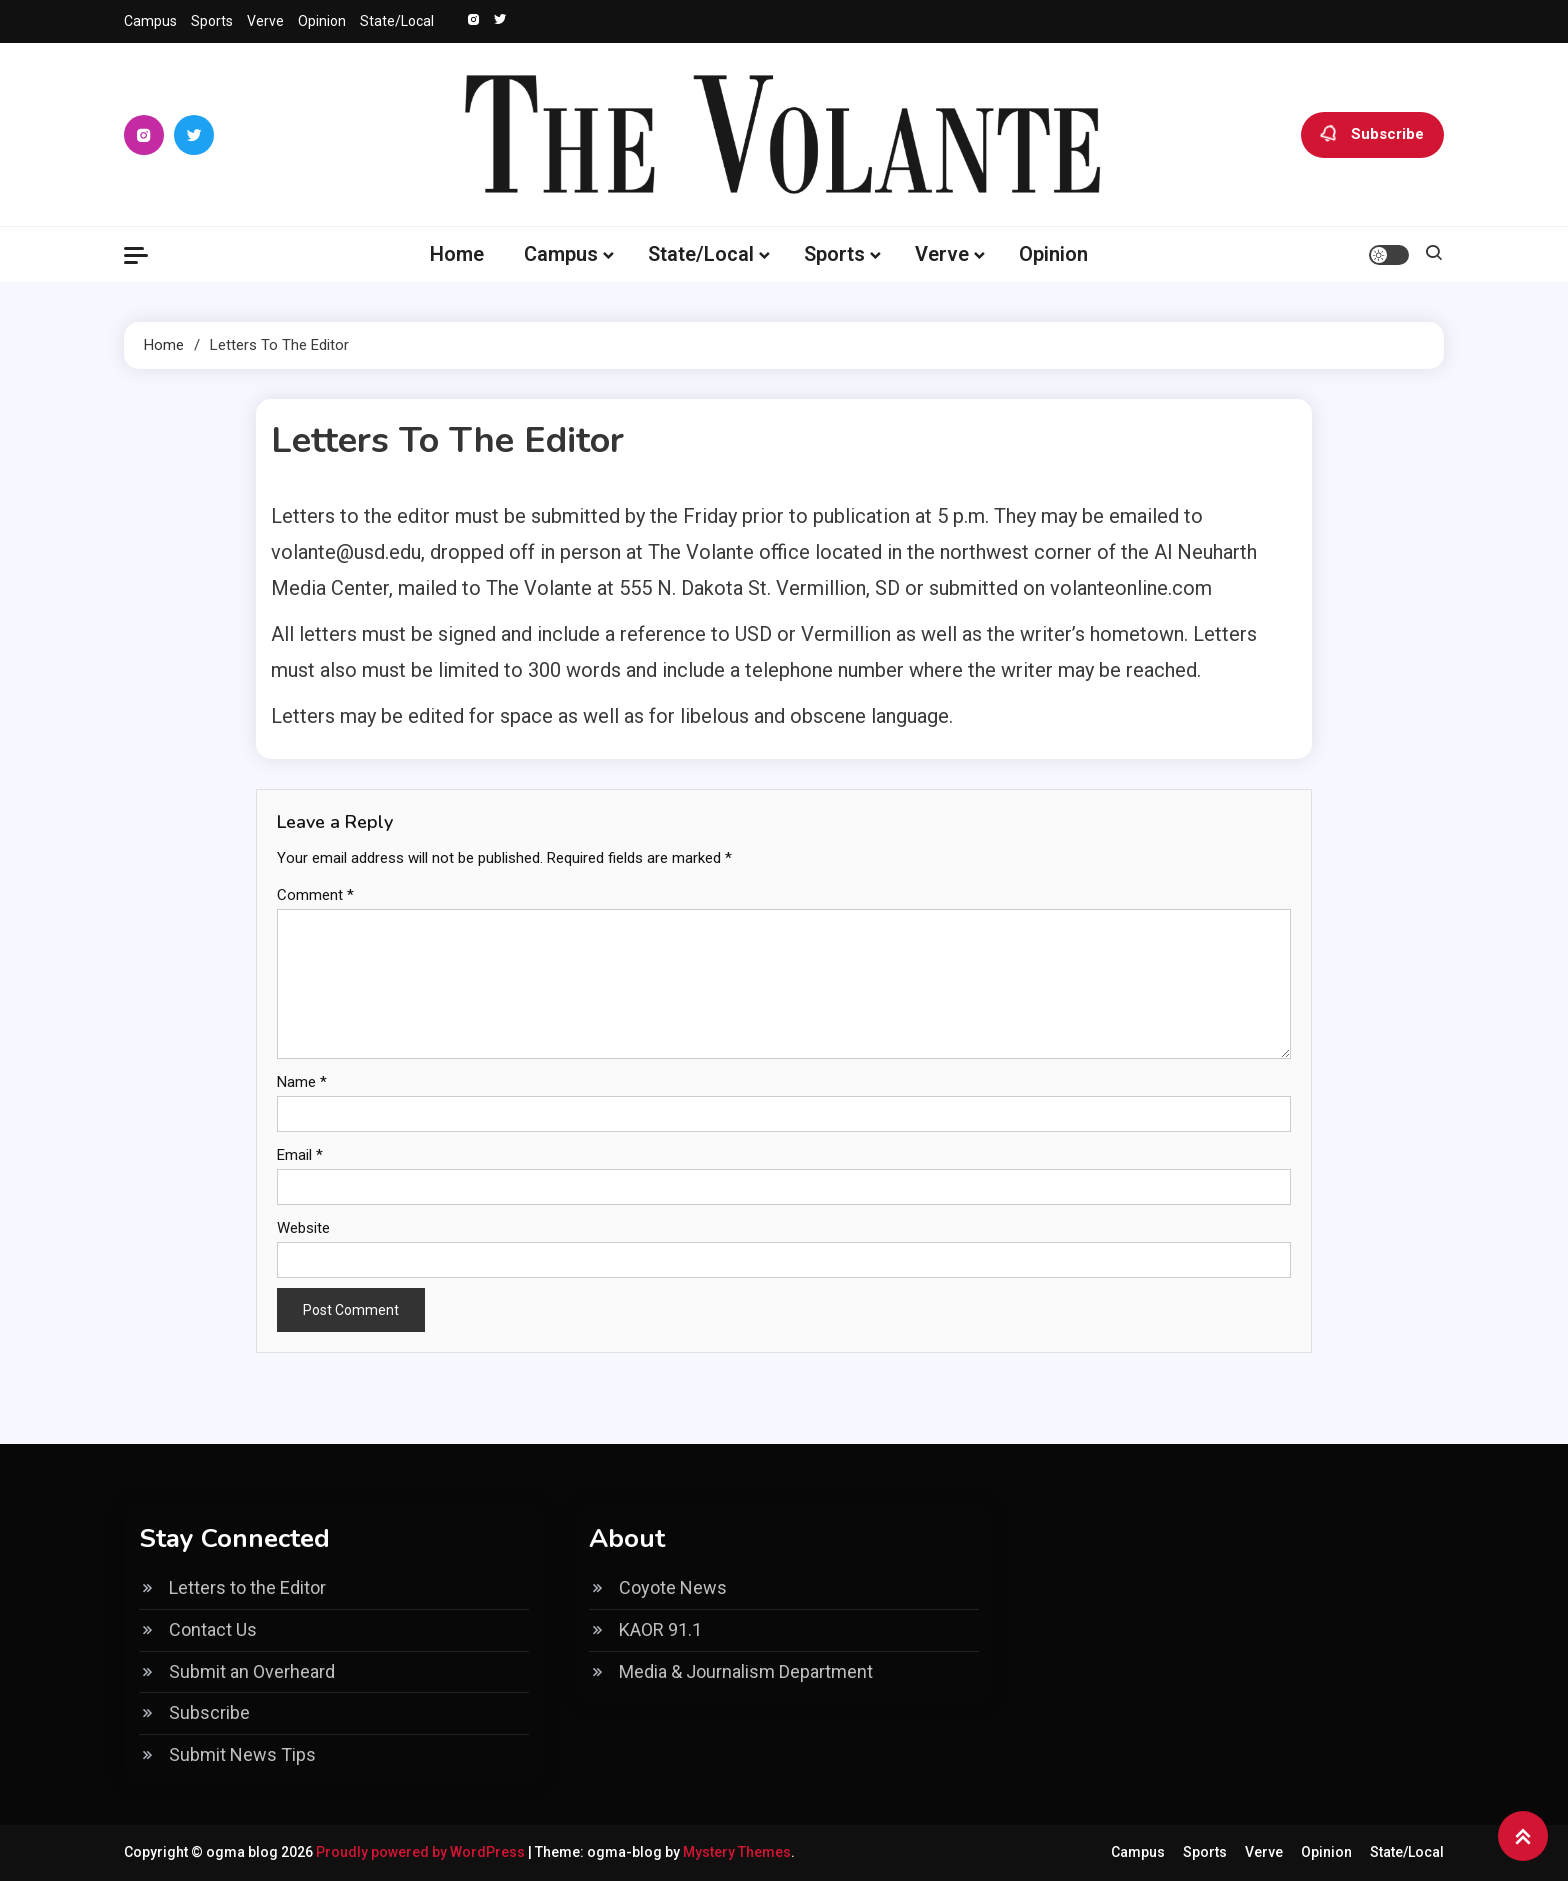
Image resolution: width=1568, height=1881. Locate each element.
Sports (212, 21)
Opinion (322, 21)
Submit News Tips (242, 1754)
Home (457, 254)
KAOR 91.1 (660, 1629)
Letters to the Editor (247, 1587)
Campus (150, 21)
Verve (265, 21)
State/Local (397, 21)
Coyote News (673, 1587)
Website (303, 1228)
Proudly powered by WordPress (422, 1852)
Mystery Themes (737, 1852)
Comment (315, 895)
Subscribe (1372, 135)
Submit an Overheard (252, 1671)
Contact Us (213, 1629)
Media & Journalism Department (746, 1671)
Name (302, 1082)
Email (300, 1155)
